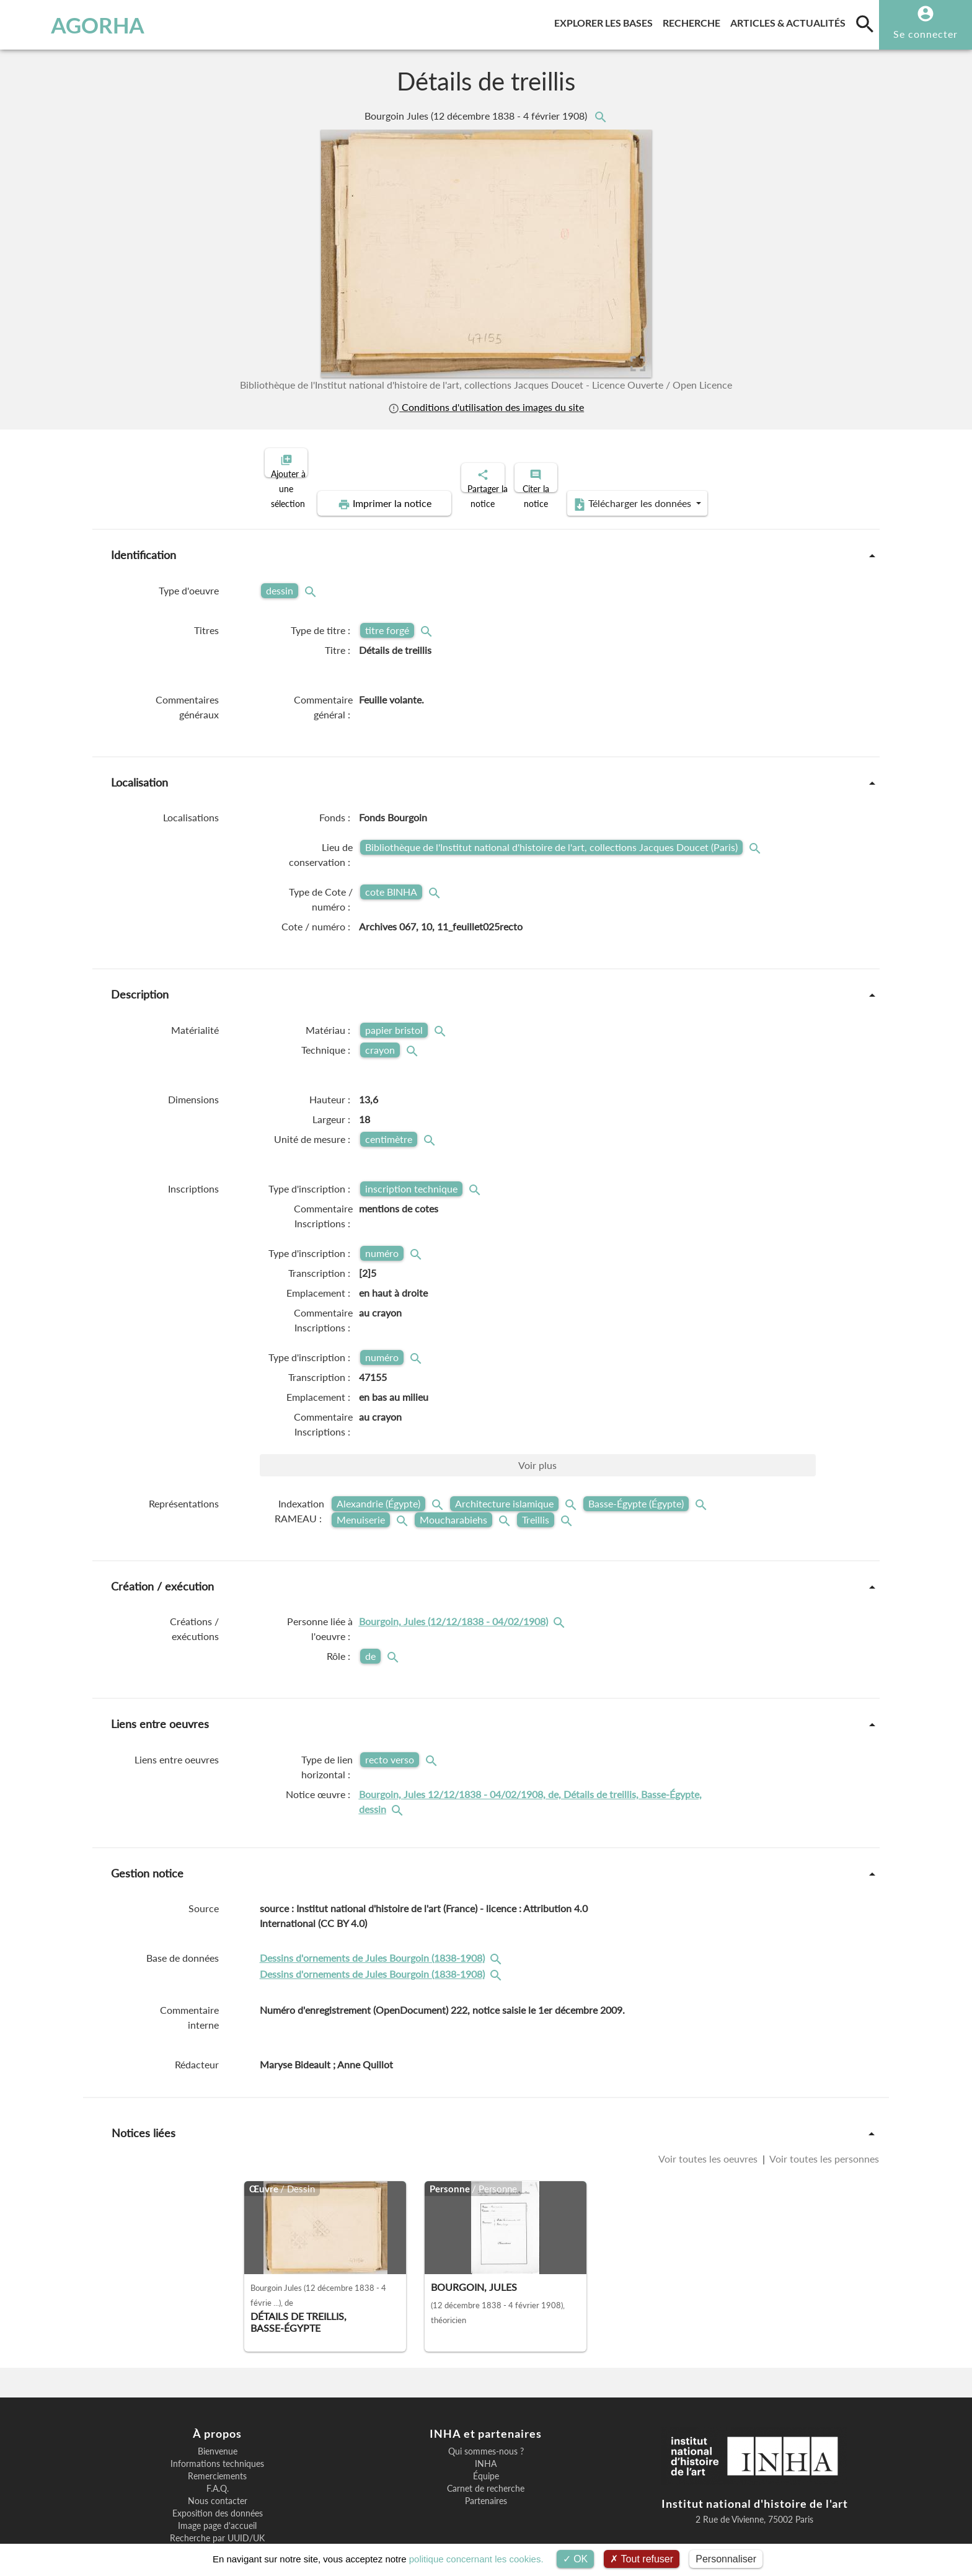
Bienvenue (217, 2409)
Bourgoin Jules (477, 115)
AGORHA (76, 24)
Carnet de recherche (485, 2446)
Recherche (694, 21)
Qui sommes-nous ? (486, 2409)
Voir (537, 1422)
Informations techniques (217, 2421)
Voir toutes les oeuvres (709, 2116)
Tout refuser (641, 2559)
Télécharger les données (770, 461)
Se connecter (925, 34)
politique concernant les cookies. (476, 2559)
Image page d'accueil (217, 2483)
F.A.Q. (217, 2446)
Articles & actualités (790, 21)
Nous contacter (217, 2458)
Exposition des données (217, 2471)
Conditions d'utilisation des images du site (486, 407)
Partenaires (486, 2458)
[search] (865, 23)
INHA (486, 2421)
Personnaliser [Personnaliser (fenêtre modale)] (726, 2559)
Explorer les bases (606, 21)
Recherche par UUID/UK (217, 2495)
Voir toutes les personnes (823, 2116)
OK (575, 2559)
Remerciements (217, 2433)
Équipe (486, 2433)
